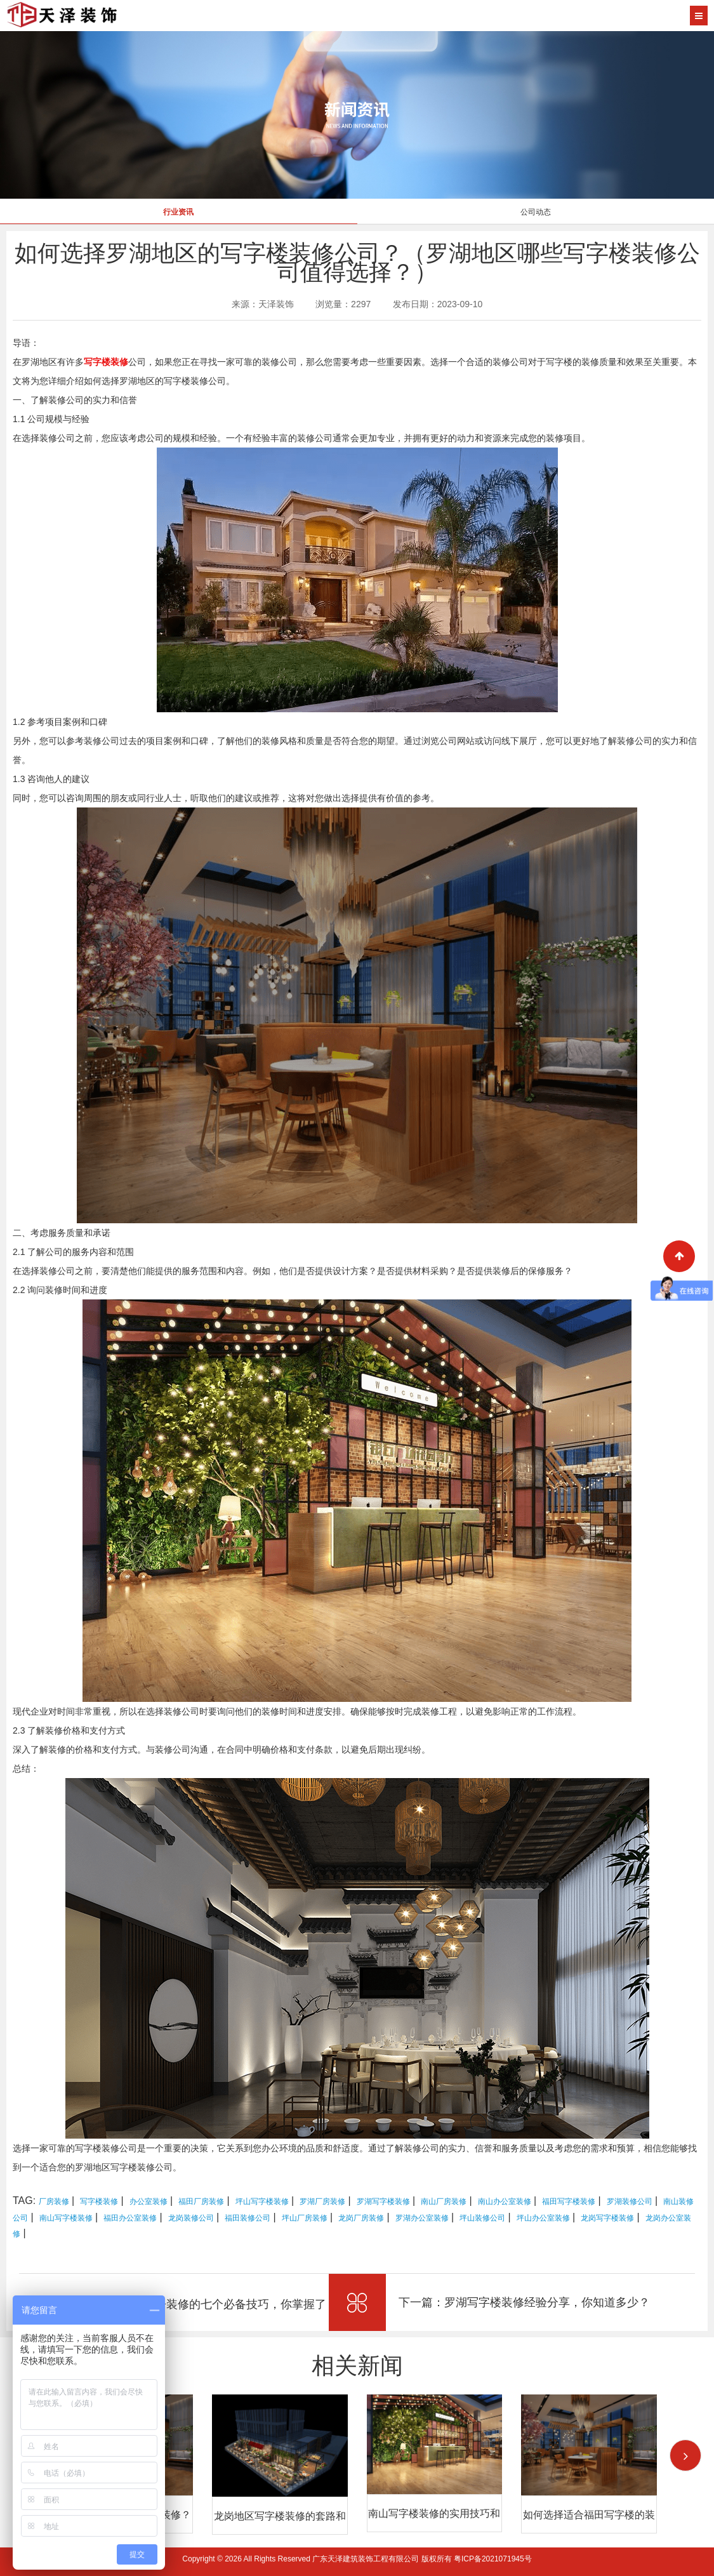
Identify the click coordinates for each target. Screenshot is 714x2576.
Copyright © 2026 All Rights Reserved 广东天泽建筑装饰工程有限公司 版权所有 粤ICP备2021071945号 (356, 2558)
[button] (685, 2455)
